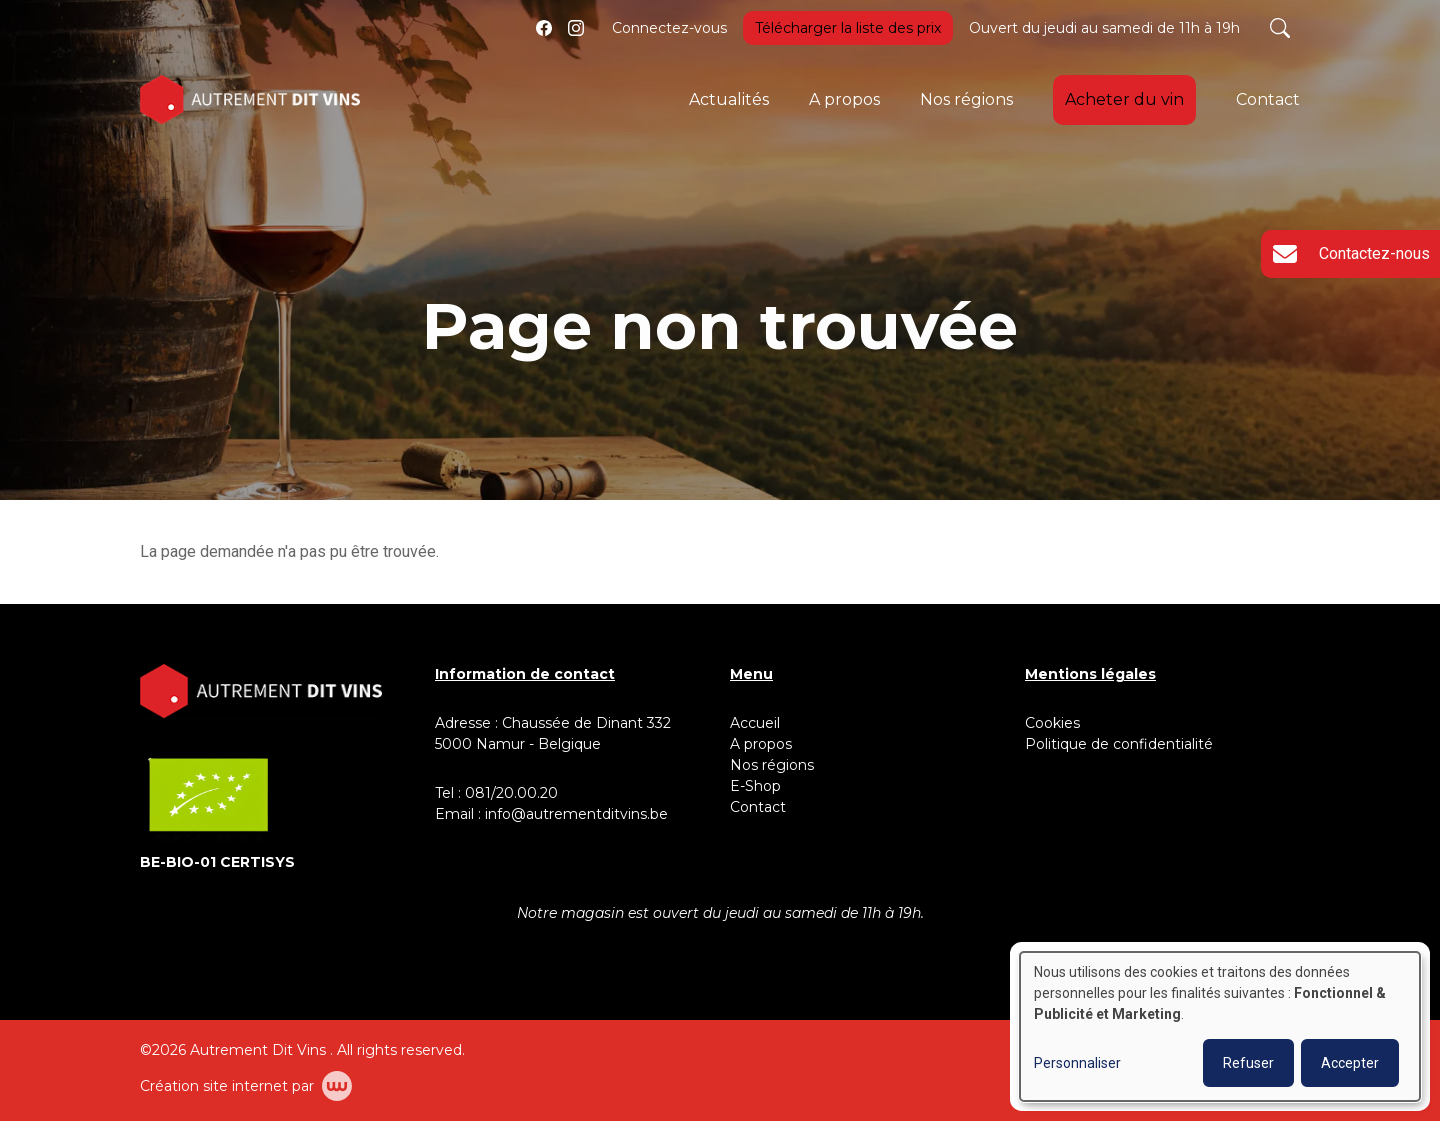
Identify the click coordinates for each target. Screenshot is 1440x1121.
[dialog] (1220, 1026)
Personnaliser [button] (1077, 1063)
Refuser (1248, 1063)
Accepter (1350, 1063)
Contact (1268, 99)
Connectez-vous (669, 28)
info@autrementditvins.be (576, 814)
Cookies (1052, 723)
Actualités (729, 99)
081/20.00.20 (511, 793)
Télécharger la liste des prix (848, 28)
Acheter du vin (1124, 99)
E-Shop (757, 786)
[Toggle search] (1280, 28)
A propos (844, 99)
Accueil (755, 723)
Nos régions (966, 99)
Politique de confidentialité (1119, 744)
